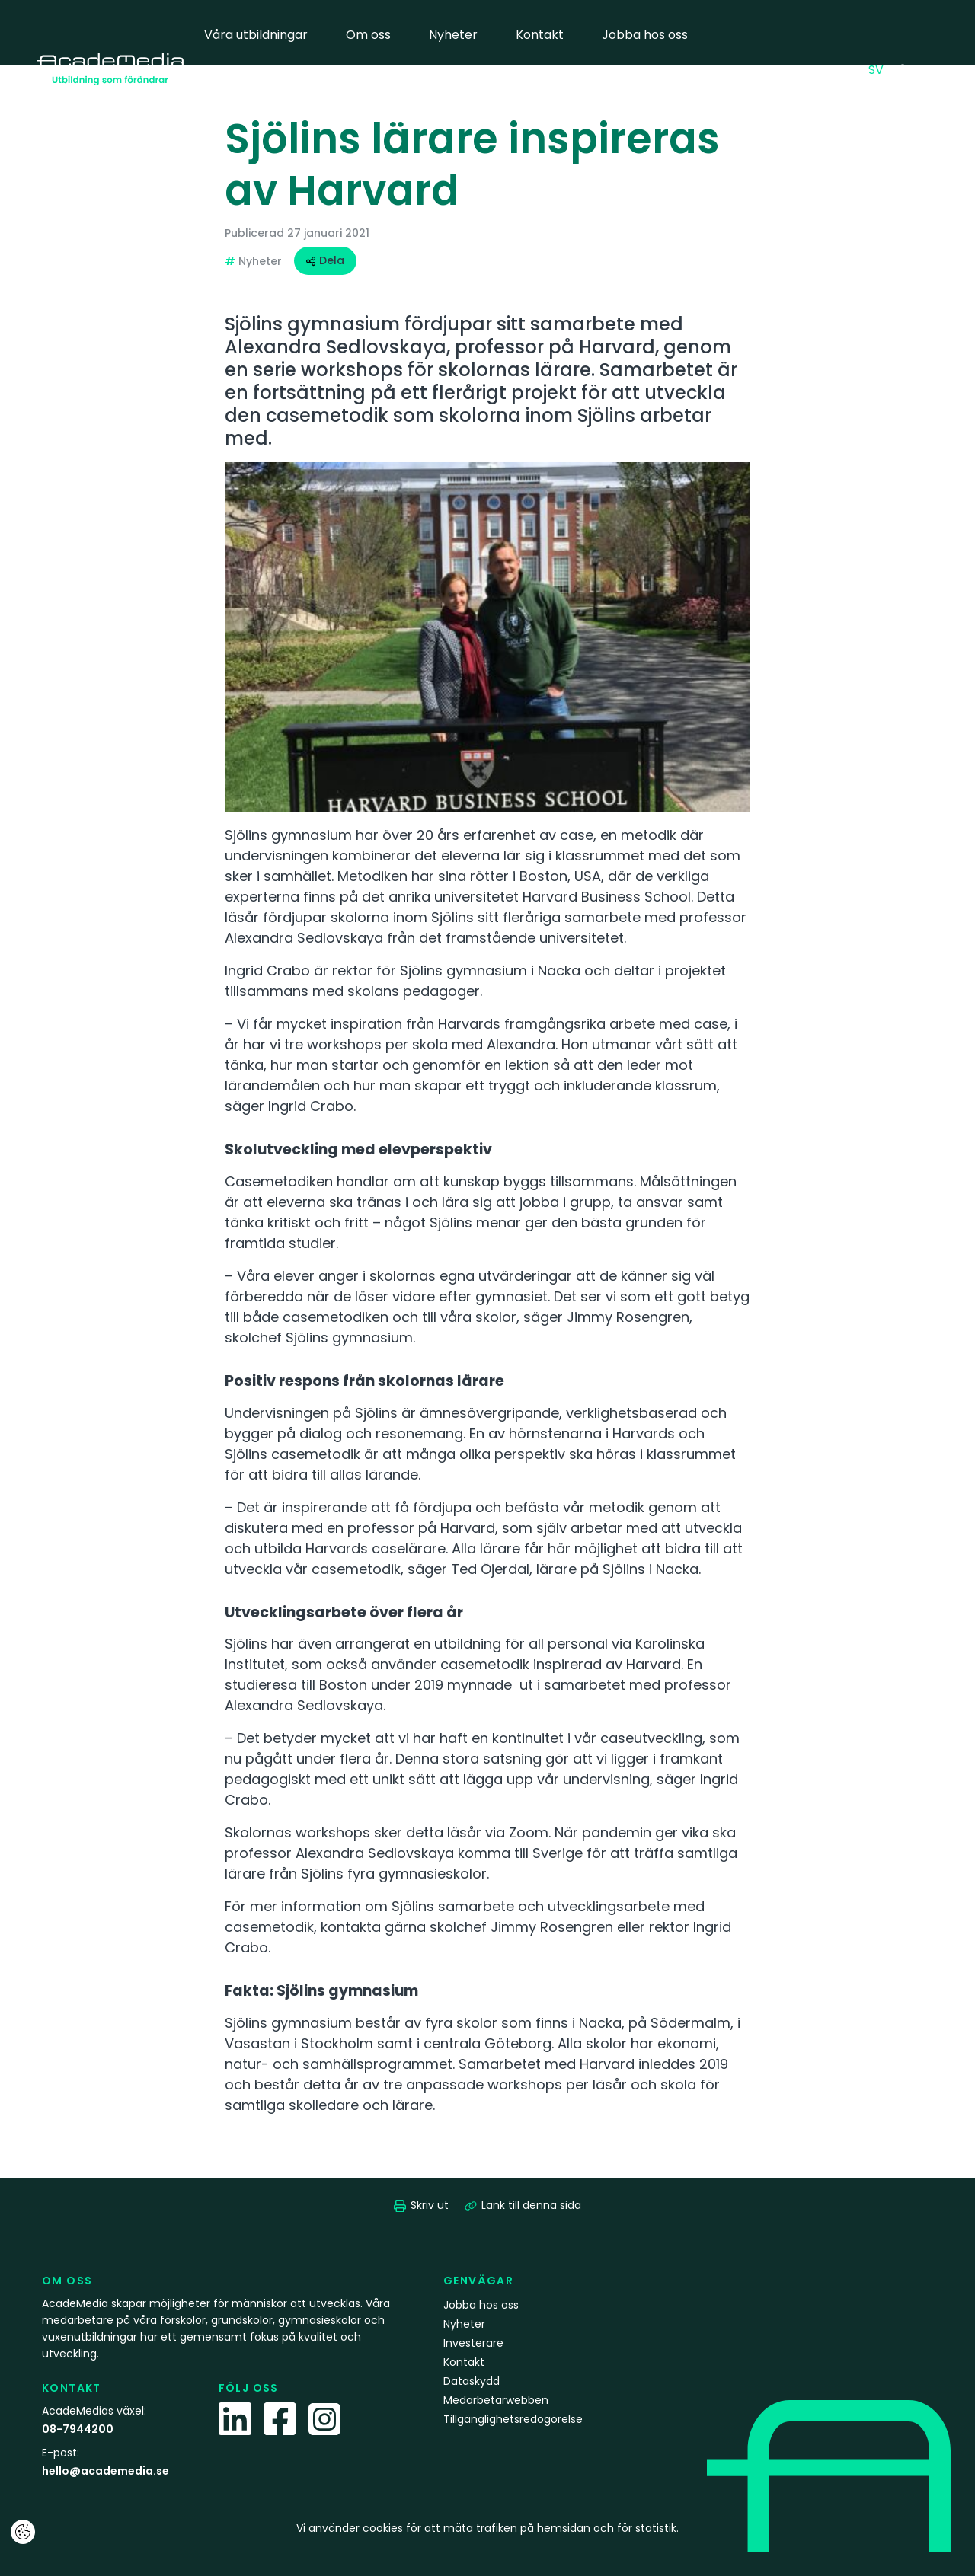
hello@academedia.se (105, 2471)
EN (849, 68)
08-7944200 (77, 2429)
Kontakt (540, 34)
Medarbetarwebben (265, 104)
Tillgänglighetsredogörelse (513, 2419)
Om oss (368, 34)
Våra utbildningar (256, 34)
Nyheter (453, 34)
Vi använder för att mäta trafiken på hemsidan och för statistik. (487, 2528)
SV (879, 68)
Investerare (473, 2343)
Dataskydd (471, 2381)
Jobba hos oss (645, 34)
